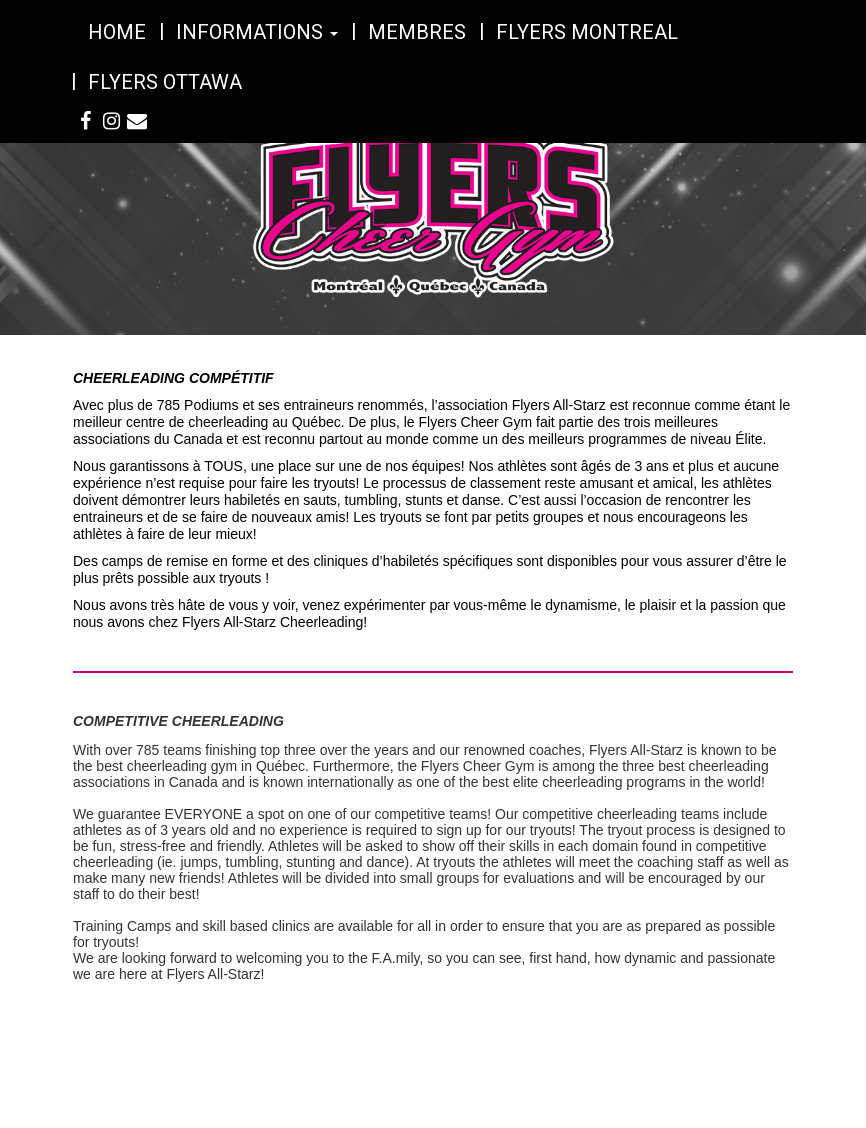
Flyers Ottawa (165, 82)
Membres (417, 32)
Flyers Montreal (587, 32)
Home (117, 32)
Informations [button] (257, 32)
